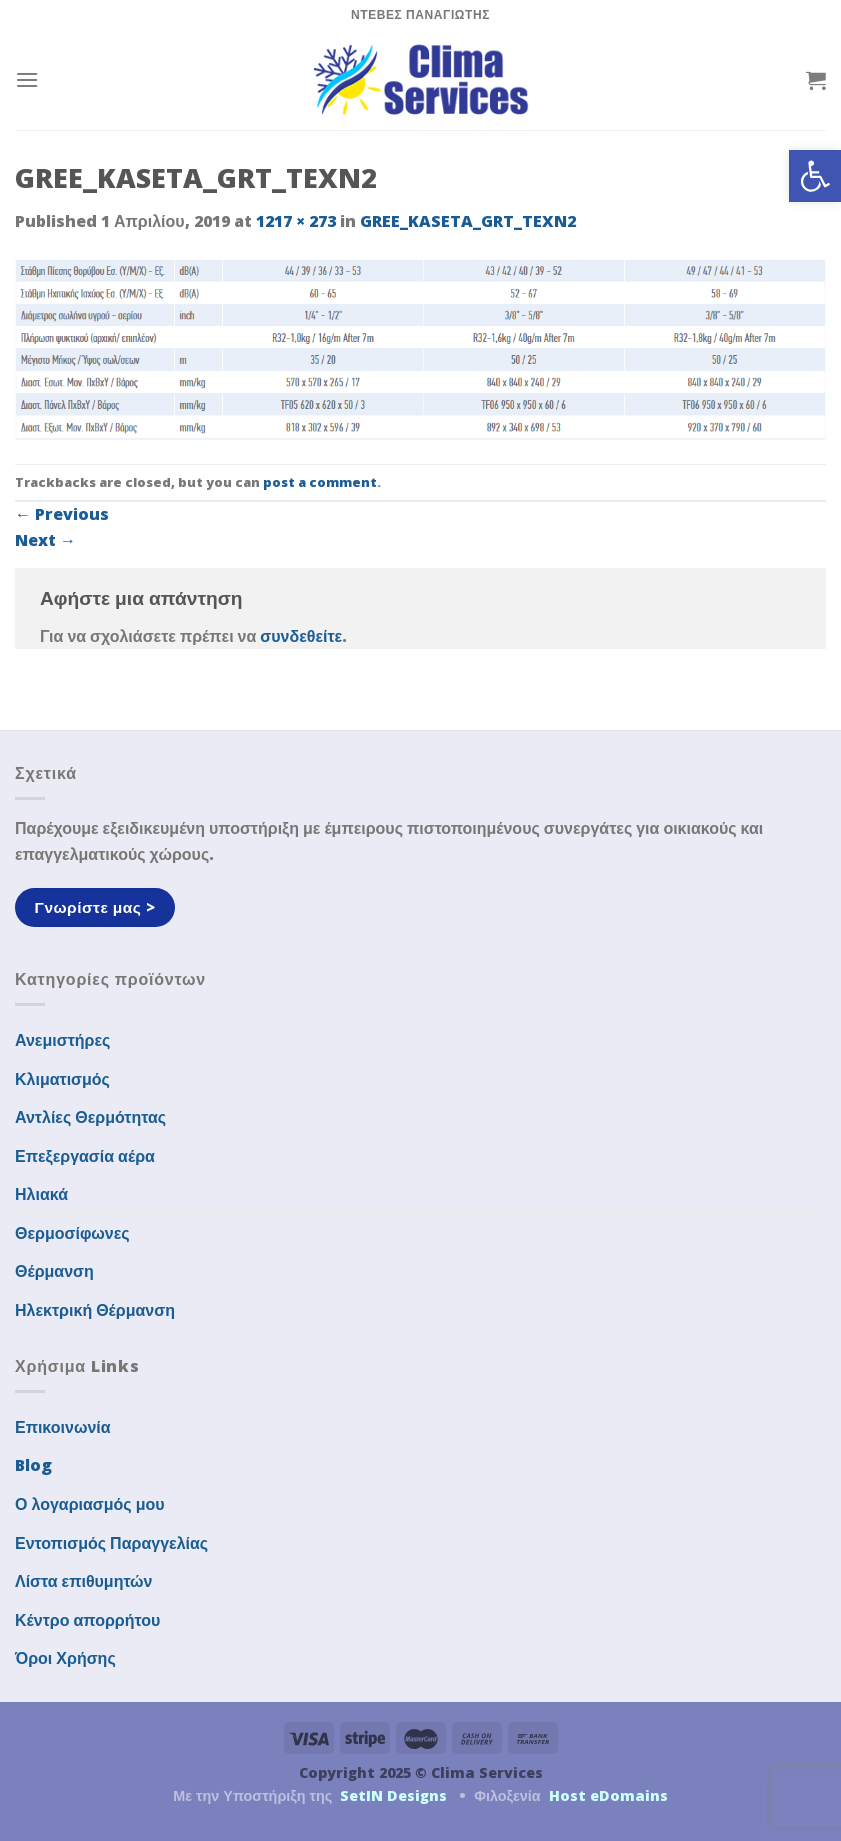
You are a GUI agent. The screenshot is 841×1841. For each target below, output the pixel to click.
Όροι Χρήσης (65, 1658)
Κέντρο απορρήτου (87, 1620)
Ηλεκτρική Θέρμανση (95, 1310)
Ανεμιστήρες (62, 1040)
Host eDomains (608, 1795)
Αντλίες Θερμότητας (90, 1117)
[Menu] (27, 79)
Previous (62, 514)
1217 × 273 (296, 221)
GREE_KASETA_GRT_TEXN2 (468, 221)
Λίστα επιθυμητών (84, 1581)
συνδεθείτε (301, 636)
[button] (815, 176)
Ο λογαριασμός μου (90, 1504)
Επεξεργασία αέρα (85, 1156)
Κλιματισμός (62, 1079)
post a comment (320, 482)
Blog (33, 1465)
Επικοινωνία (63, 1427)
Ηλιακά (41, 1194)
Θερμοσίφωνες (72, 1233)
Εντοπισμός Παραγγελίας (111, 1543)
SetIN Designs (393, 1795)
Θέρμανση (54, 1271)
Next (45, 540)
